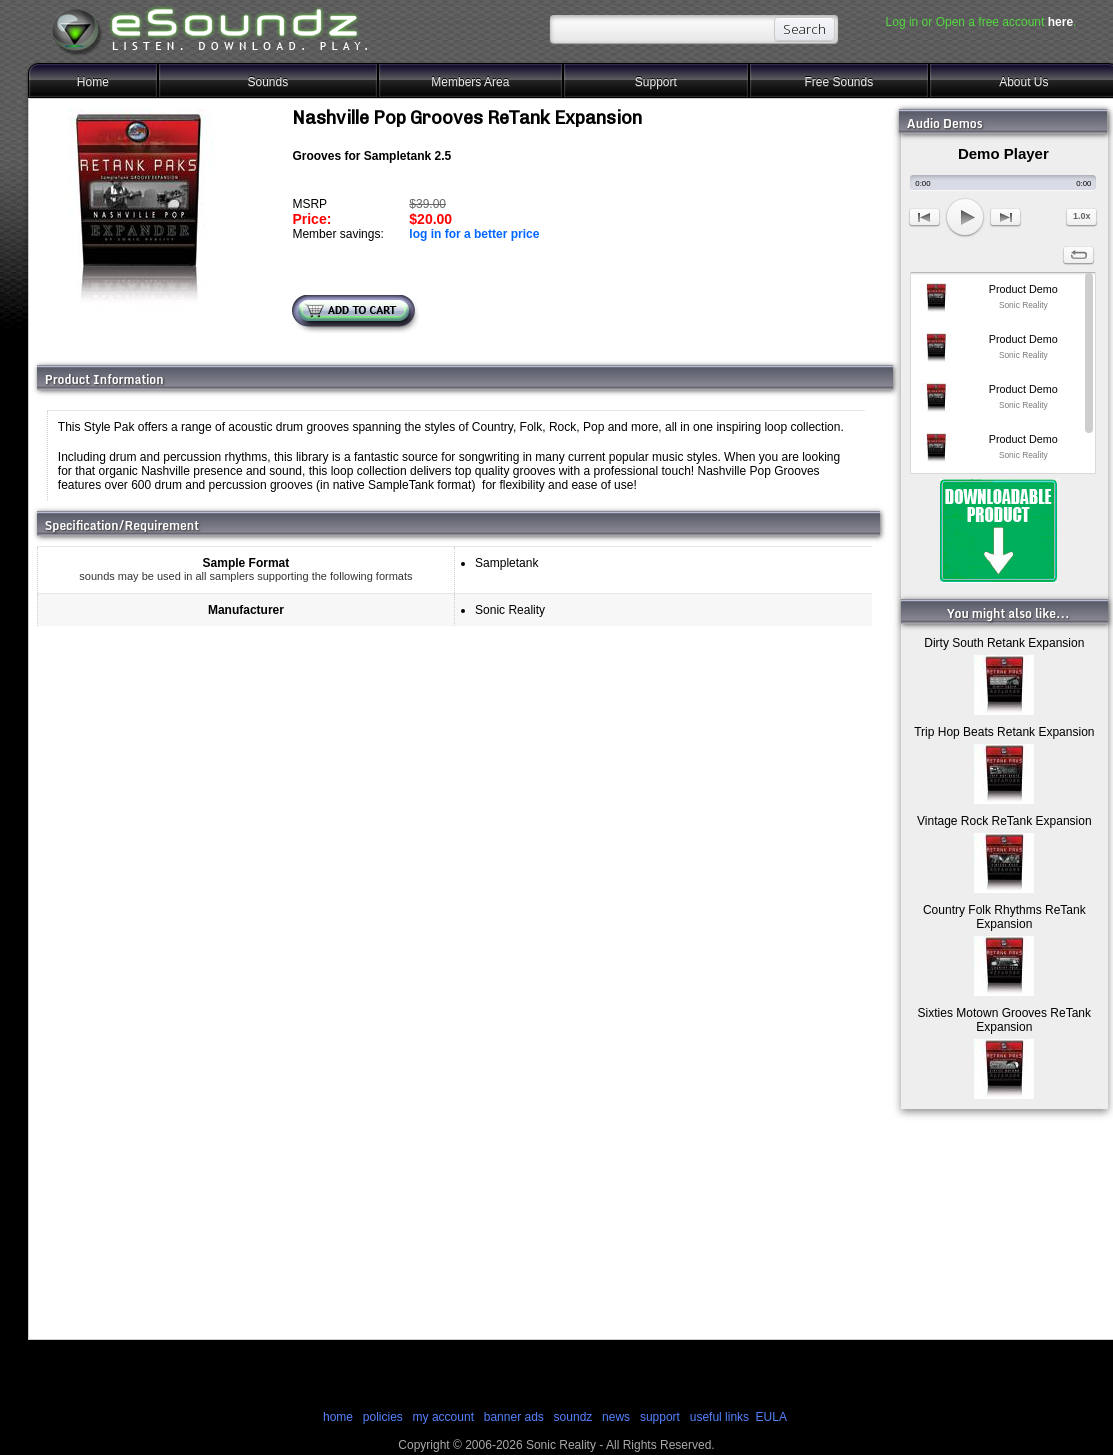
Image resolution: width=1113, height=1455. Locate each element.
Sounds (267, 82)
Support (656, 82)
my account (443, 1417)
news (616, 1417)
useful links (719, 1417)
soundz (573, 1417)
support (661, 1417)
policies (383, 1417)
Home (93, 82)
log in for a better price (474, 234)
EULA (771, 1417)
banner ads (514, 1417)
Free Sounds (838, 82)
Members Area (470, 82)
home (338, 1417)
